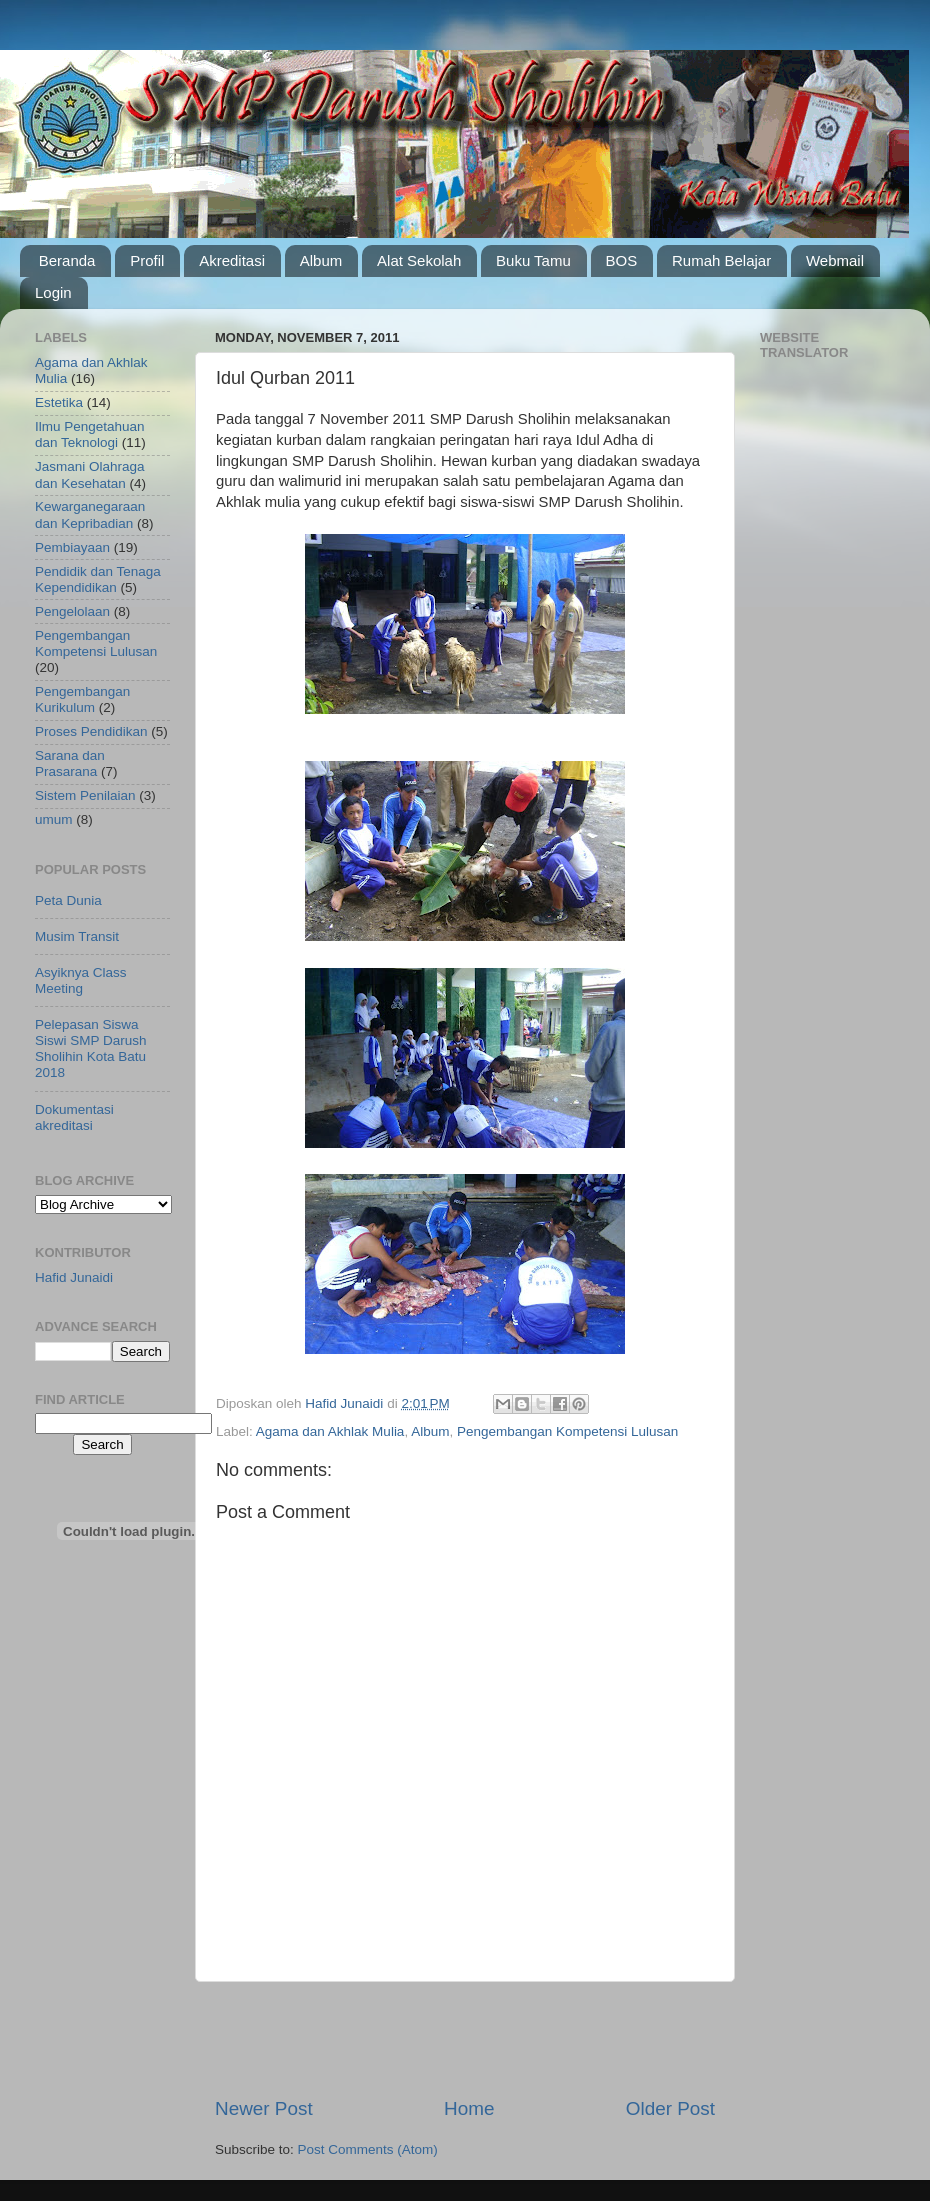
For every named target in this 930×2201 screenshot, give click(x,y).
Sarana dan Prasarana (70, 763)
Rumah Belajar (721, 260)
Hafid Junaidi (74, 1277)
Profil (147, 260)
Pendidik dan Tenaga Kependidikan (98, 579)
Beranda (67, 260)
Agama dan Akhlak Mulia (330, 1431)
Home (469, 2108)
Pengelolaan (72, 611)
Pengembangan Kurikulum (82, 699)
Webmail (835, 260)
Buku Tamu (533, 260)
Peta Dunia (68, 900)
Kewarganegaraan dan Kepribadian (90, 514)
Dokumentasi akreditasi (74, 1117)
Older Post (670, 2108)
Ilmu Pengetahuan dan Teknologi (90, 434)
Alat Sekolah (419, 260)
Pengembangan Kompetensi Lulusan (567, 1431)
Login (53, 292)
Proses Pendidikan (91, 731)
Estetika (59, 402)
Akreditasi (232, 260)
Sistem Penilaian (85, 795)
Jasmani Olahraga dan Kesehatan (90, 474)
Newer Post (264, 2108)
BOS (622, 260)
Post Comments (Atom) (368, 2149)
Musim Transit (77, 936)
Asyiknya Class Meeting (81, 980)
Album (321, 260)
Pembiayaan (72, 547)
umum (54, 819)
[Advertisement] (465, 2039)
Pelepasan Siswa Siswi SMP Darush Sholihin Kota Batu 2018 (91, 1049)
